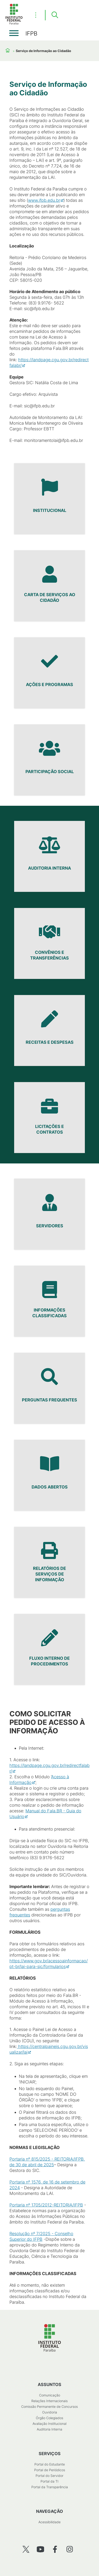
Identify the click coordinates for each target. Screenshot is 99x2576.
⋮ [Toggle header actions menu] (36, 14)
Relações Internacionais (49, 2401)
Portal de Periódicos (49, 2470)
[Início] (14, 23)
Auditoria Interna (49, 2429)
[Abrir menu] (14, 33)
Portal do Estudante (49, 2464)
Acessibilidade (49, 2522)
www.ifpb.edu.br (44, 200)
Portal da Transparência (49, 2487)
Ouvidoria (49, 2412)
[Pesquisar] (54, 15)
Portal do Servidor (49, 2476)
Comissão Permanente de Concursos (49, 2406)
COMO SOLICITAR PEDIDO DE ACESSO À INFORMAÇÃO (47, 1722)
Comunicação (49, 2395)
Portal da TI (49, 2481)
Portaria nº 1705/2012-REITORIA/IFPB (46, 2204)
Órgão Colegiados (49, 2418)
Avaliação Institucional (49, 2424)
